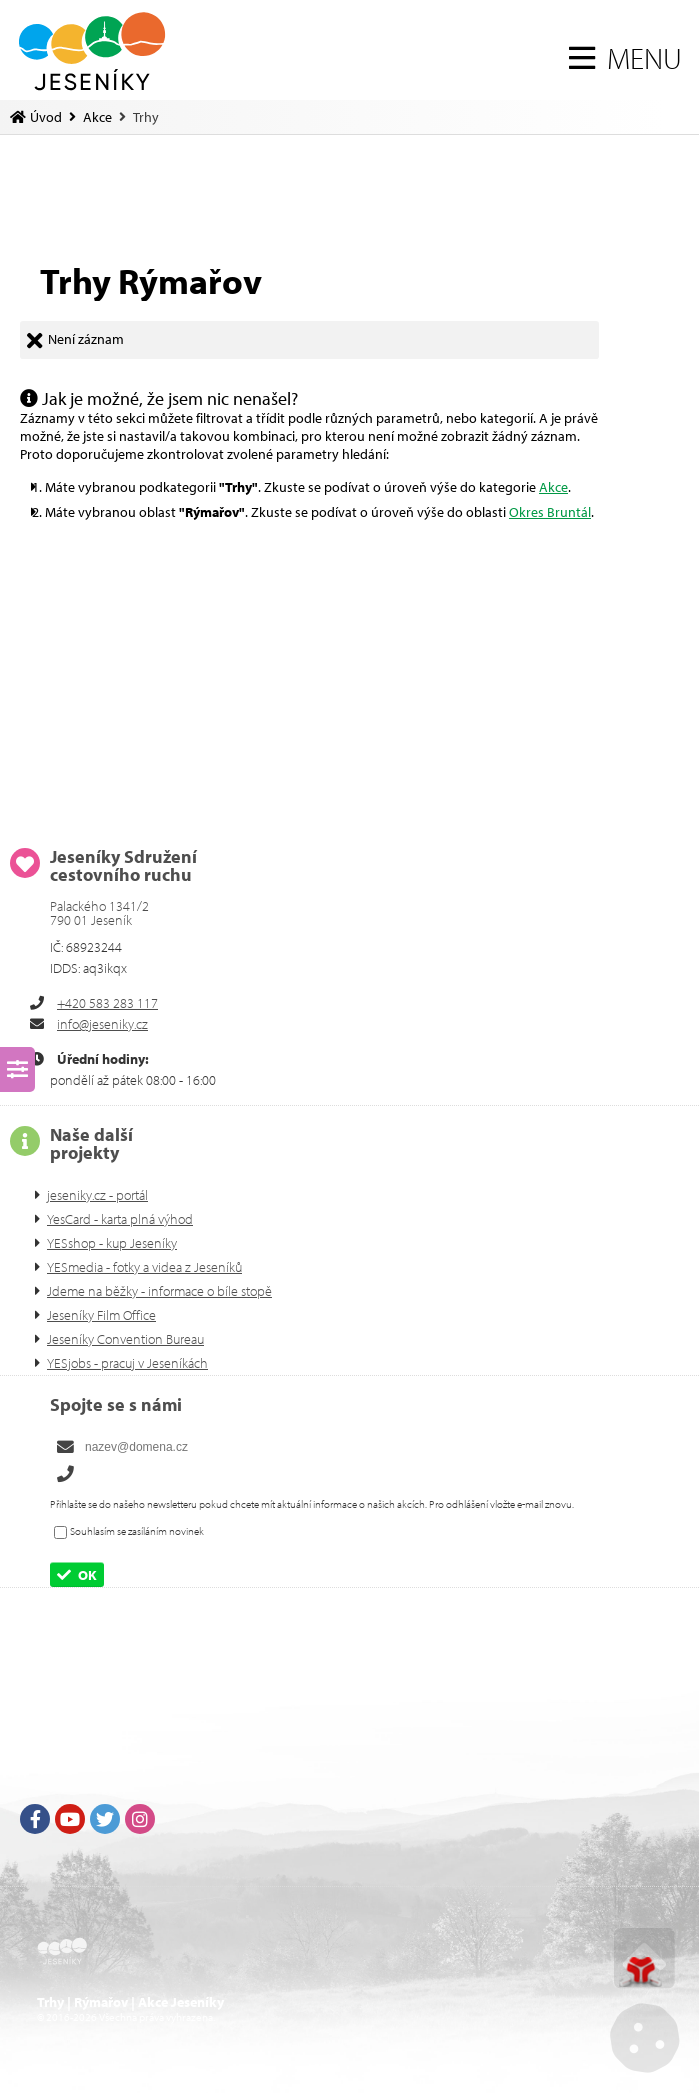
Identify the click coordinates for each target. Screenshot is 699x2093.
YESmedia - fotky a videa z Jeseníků (144, 1267)
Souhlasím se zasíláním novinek (137, 1532)
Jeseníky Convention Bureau (125, 1339)
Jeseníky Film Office (101, 1315)
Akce (97, 117)
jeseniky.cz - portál (97, 1195)
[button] (625, 58)
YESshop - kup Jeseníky (112, 1243)
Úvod (92, 51)
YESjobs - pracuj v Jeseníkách (127, 1363)
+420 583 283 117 (107, 1003)
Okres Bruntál (550, 512)
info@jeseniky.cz (102, 1024)
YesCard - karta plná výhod (120, 1219)
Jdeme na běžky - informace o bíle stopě (159, 1291)
